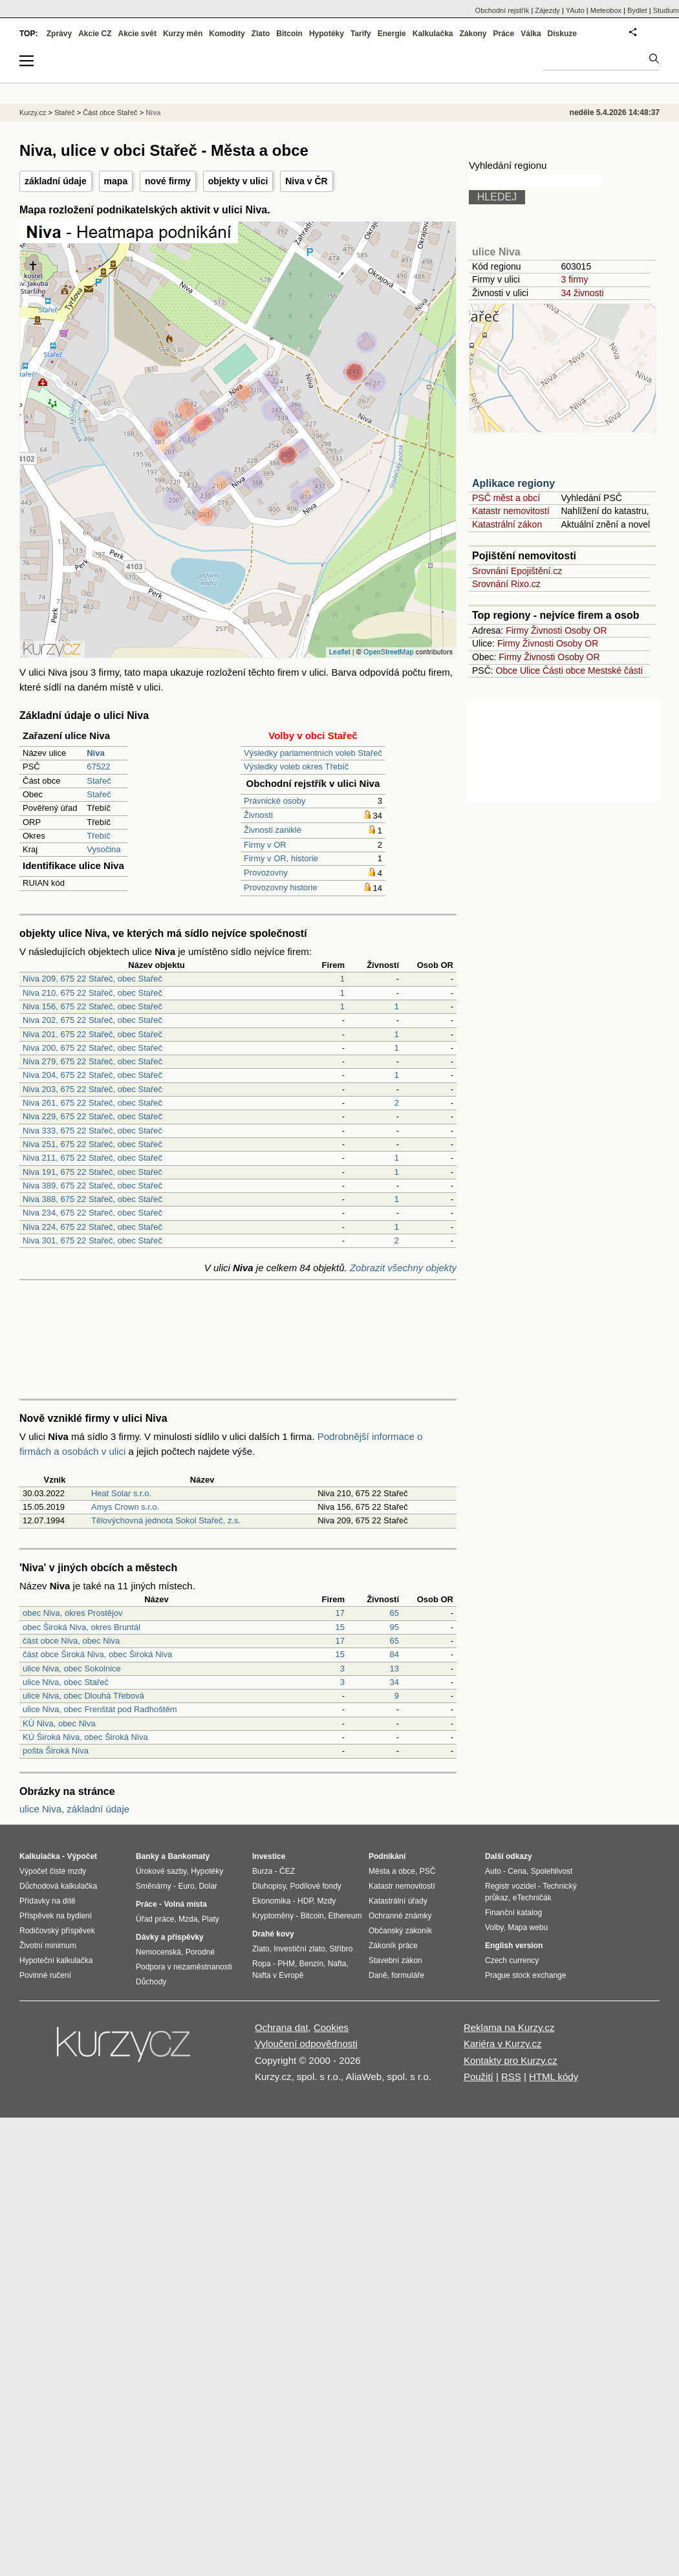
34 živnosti (582, 293)
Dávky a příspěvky (170, 1937)
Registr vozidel (510, 1886)
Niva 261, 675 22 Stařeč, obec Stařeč (92, 1103)
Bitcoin (289, 33)
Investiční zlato (299, 1948)
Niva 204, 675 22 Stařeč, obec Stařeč (92, 1075)
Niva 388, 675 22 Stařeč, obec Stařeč (92, 1199)
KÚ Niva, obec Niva (59, 1723)
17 (340, 1613)
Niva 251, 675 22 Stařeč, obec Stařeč (92, 1144)
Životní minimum (47, 1945)
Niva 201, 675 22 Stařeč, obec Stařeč (92, 1034)
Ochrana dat (281, 2027)
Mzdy (327, 1900)
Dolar (208, 1886)
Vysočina (103, 849)
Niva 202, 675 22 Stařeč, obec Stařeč (92, 1020)
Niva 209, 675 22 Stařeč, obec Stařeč (92, 978)
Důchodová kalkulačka (58, 1886)
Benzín (311, 1963)
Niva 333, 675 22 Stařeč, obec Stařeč (92, 1130)
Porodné (200, 1952)
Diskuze (562, 33)
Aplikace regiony (513, 483)
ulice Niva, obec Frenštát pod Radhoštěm (100, 1709)
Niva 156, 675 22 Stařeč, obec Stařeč (92, 1006)
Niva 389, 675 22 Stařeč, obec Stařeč (92, 1185)
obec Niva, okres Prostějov (73, 1613)
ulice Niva (496, 251)
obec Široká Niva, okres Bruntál (81, 1627)
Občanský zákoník (400, 1930)
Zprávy (59, 33)
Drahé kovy (273, 1933)
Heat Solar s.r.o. (121, 1493)
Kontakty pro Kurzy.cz (510, 2060)
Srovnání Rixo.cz (506, 584)
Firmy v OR (265, 845)
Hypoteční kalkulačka (55, 1960)
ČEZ (287, 1871)
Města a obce (392, 1871)
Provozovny (266, 872)
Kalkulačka (433, 33)
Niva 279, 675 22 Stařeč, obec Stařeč (92, 1061)
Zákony (472, 33)
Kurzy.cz (32, 112)
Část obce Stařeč (110, 112)
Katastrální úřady (398, 1900)
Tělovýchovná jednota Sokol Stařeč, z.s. (166, 1520)
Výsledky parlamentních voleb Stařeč (313, 753)
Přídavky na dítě (47, 1900)
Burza (262, 1871)
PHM (286, 1963)
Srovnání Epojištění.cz (517, 571)
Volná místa (185, 1904)
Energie (392, 33)
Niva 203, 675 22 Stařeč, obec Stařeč (92, 1089)
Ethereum (344, 1915)
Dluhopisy (269, 1886)
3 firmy (574, 279)
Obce (506, 670)
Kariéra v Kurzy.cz (503, 2043)
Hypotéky (326, 33)
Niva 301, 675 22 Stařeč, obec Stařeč (92, 1240)
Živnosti (258, 815)
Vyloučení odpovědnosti (306, 2043)
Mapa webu (528, 1927)
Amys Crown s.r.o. (125, 1507)
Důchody (151, 1981)
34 (394, 1682)
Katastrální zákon (507, 524)
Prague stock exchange (525, 1975)
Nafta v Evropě (277, 1975)
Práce (504, 33)
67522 (98, 766)
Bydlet (637, 10)
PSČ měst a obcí (506, 498)
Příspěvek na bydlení (55, 1915)
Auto (493, 1871)
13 (394, 1668)
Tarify (360, 33)
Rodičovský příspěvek (57, 1930)
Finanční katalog (513, 1912)
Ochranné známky (400, 1915)
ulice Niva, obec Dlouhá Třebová (83, 1696)
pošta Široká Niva (56, 1750)
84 (394, 1654)
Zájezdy (547, 10)
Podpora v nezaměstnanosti (184, 1966)
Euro (186, 1886)
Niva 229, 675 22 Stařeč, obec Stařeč (92, 1116)
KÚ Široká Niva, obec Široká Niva (85, 1737)
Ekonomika (271, 1900)
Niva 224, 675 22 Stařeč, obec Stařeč (92, 1227)
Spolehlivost (552, 1871)
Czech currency (512, 1960)
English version (514, 1945)
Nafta (337, 1963)
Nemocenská (158, 1952)
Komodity (226, 33)
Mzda (187, 1919)
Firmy (517, 630)
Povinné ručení (45, 1975)
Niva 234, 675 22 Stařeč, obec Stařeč (92, 1213)
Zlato (261, 33)
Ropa (261, 1963)
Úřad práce (155, 1919)
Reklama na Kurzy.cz (509, 2027)
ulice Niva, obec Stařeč (66, 1682)
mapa (116, 181)
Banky (147, 1856)
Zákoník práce (393, 1945)
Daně (378, 1975)
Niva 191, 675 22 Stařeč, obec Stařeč (92, 1172)
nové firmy (168, 181)
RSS (511, 2076)
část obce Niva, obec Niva (71, 1641)
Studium (666, 10)
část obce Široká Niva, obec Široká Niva (97, 1654)
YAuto (575, 10)
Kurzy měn (182, 33)
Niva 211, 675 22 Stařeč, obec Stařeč (92, 1158)
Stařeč (99, 781)
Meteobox (605, 10)
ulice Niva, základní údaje (74, 1808)
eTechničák (532, 1897)
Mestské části (615, 670)
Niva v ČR (306, 181)
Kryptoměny (273, 1915)
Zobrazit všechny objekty (403, 1267)
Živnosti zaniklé (272, 830)
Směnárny (153, 1886)
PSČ (428, 1871)
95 (394, 1627)
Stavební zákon (395, 1960)
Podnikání (387, 1856)
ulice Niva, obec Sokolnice (72, 1668)
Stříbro (340, 1948)
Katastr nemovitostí (511, 511)
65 (394, 1613)
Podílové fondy (315, 1886)
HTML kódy (553, 2076)
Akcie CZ (94, 33)
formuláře (407, 1975)
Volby (494, 1927)
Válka (531, 33)
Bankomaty (188, 1856)
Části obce (564, 670)
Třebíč (99, 836)
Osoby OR (586, 630)
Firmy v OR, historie (281, 858)
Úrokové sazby (161, 1871)
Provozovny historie (280, 887)
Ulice (530, 670)
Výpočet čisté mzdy (52, 1871)
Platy (210, 1919)
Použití (478, 2076)
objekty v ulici (238, 181)
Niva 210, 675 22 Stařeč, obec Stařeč (92, 993)
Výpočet (82, 1856)
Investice (268, 1856)
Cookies (331, 2027)
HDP (305, 1900)
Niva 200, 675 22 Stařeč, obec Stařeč (92, 1048)
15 (340, 1627)
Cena (517, 1871)
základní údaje (56, 181)
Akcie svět (137, 33)
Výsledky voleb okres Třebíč (296, 766)
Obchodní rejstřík (502, 10)
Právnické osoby (274, 801)
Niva (153, 112)
